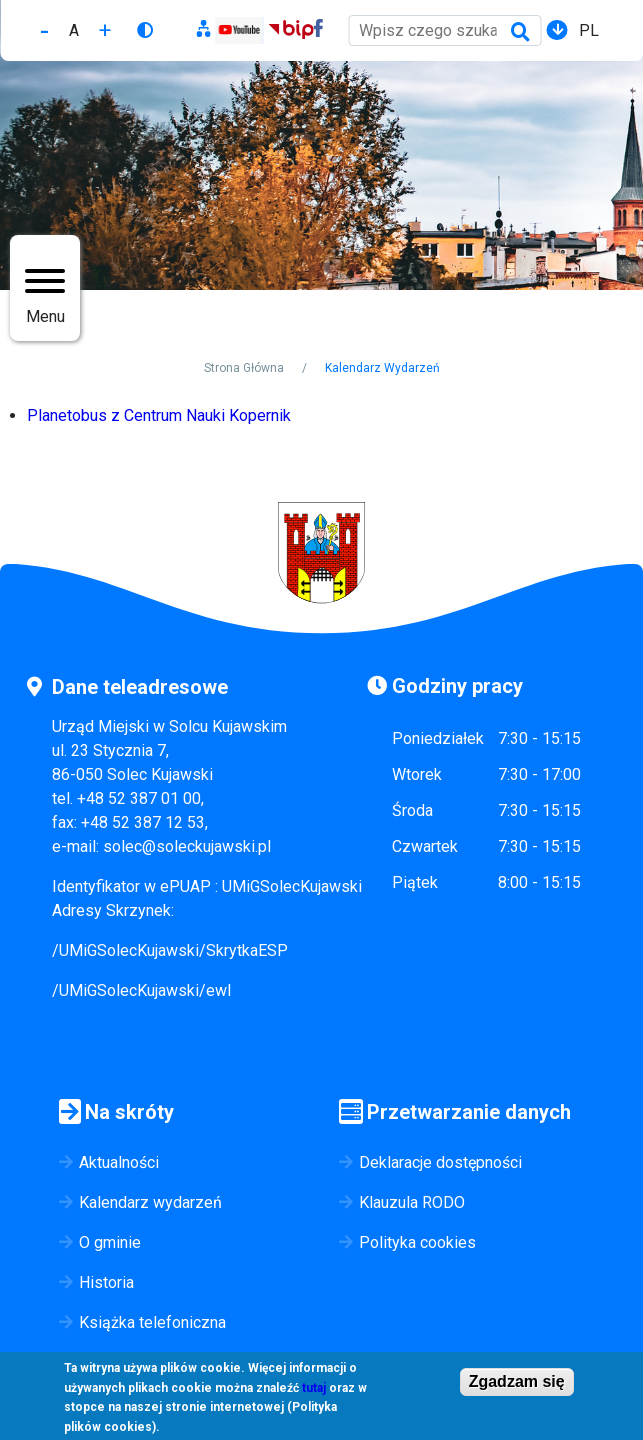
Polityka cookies (417, 1242)
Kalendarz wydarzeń (150, 1202)
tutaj (314, 1388)
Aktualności (119, 1162)
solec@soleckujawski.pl (187, 846)
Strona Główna (244, 368)
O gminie (110, 1242)
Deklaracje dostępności (440, 1162)
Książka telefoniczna (152, 1322)
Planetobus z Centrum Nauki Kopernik (159, 415)
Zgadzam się (517, 1381)
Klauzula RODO (412, 1202)
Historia (106, 1282)
